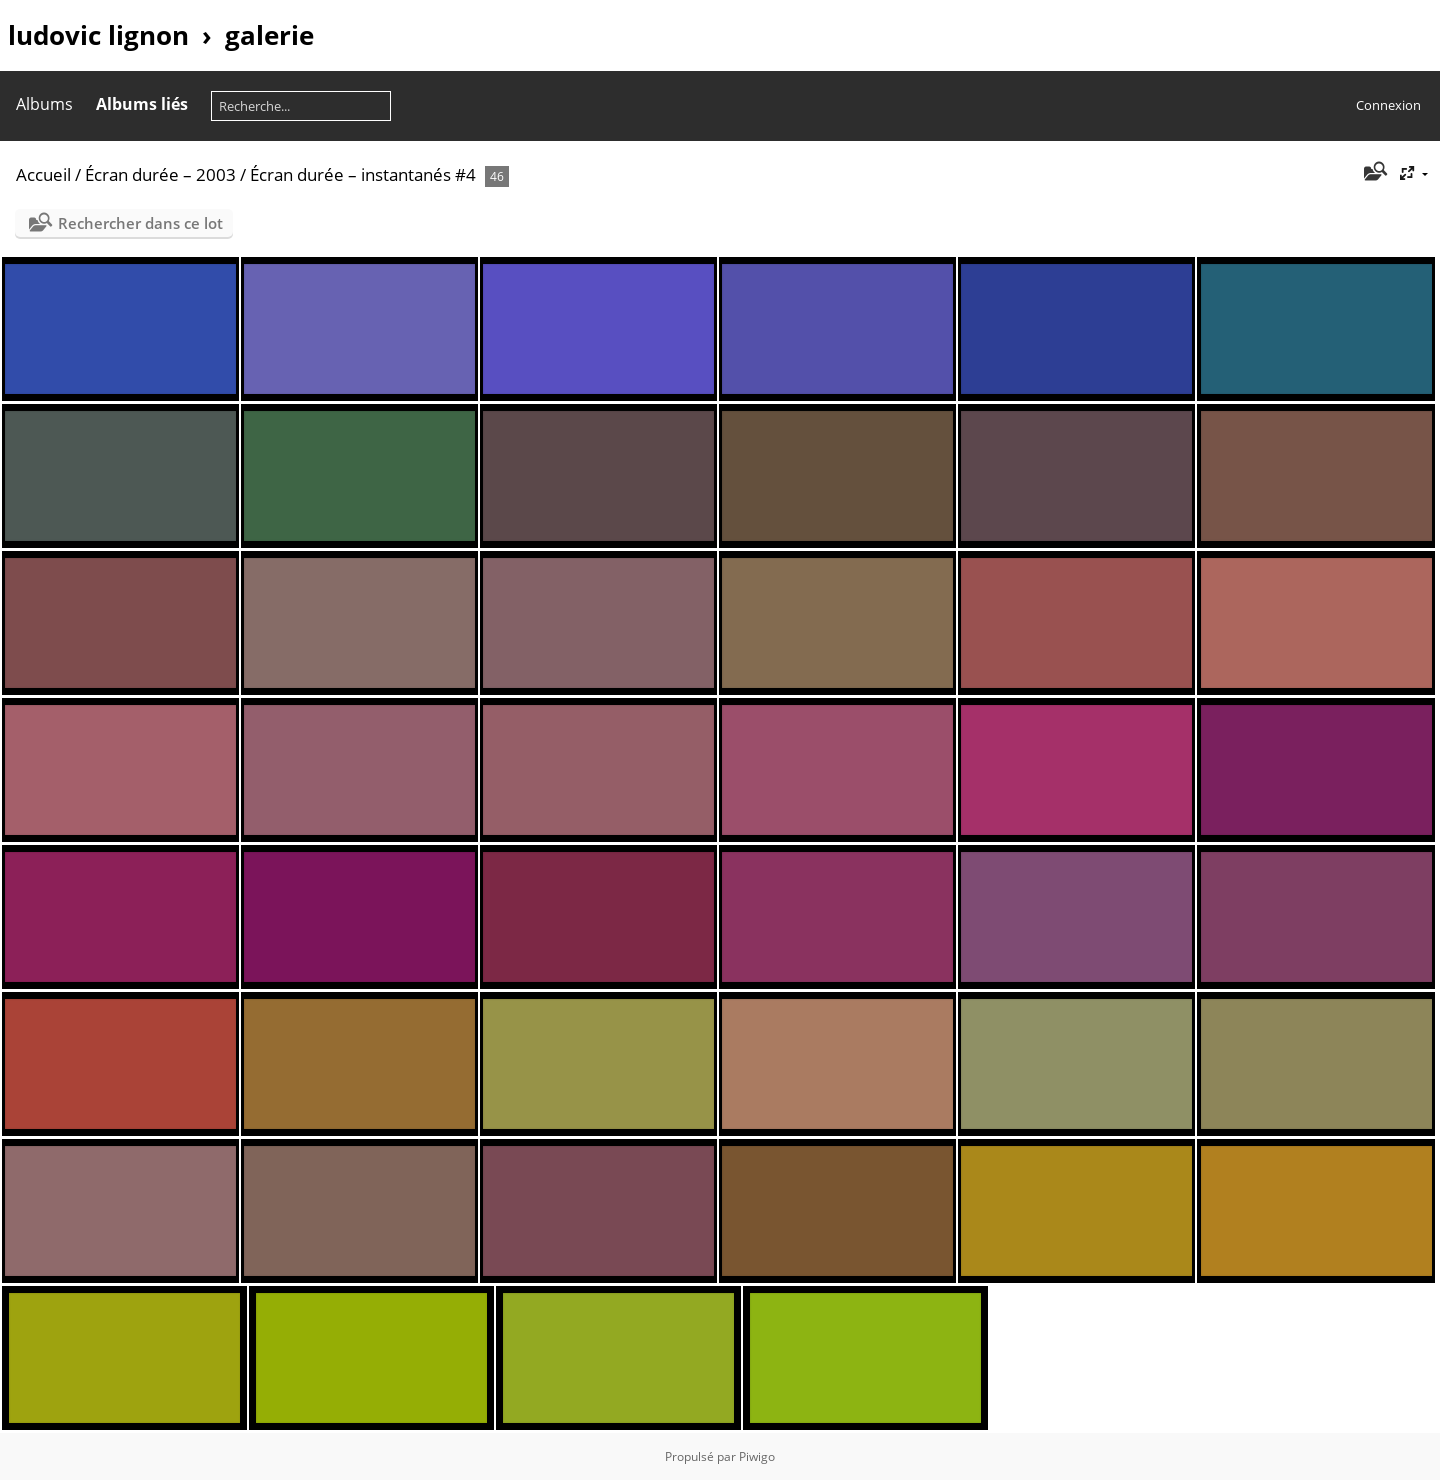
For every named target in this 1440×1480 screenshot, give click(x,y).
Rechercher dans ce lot (140, 223)
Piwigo (757, 1456)
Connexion (1388, 105)
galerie (269, 35)
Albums (44, 104)
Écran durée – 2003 (160, 174)
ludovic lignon (98, 35)
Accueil (43, 174)
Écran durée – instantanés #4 (363, 174)
